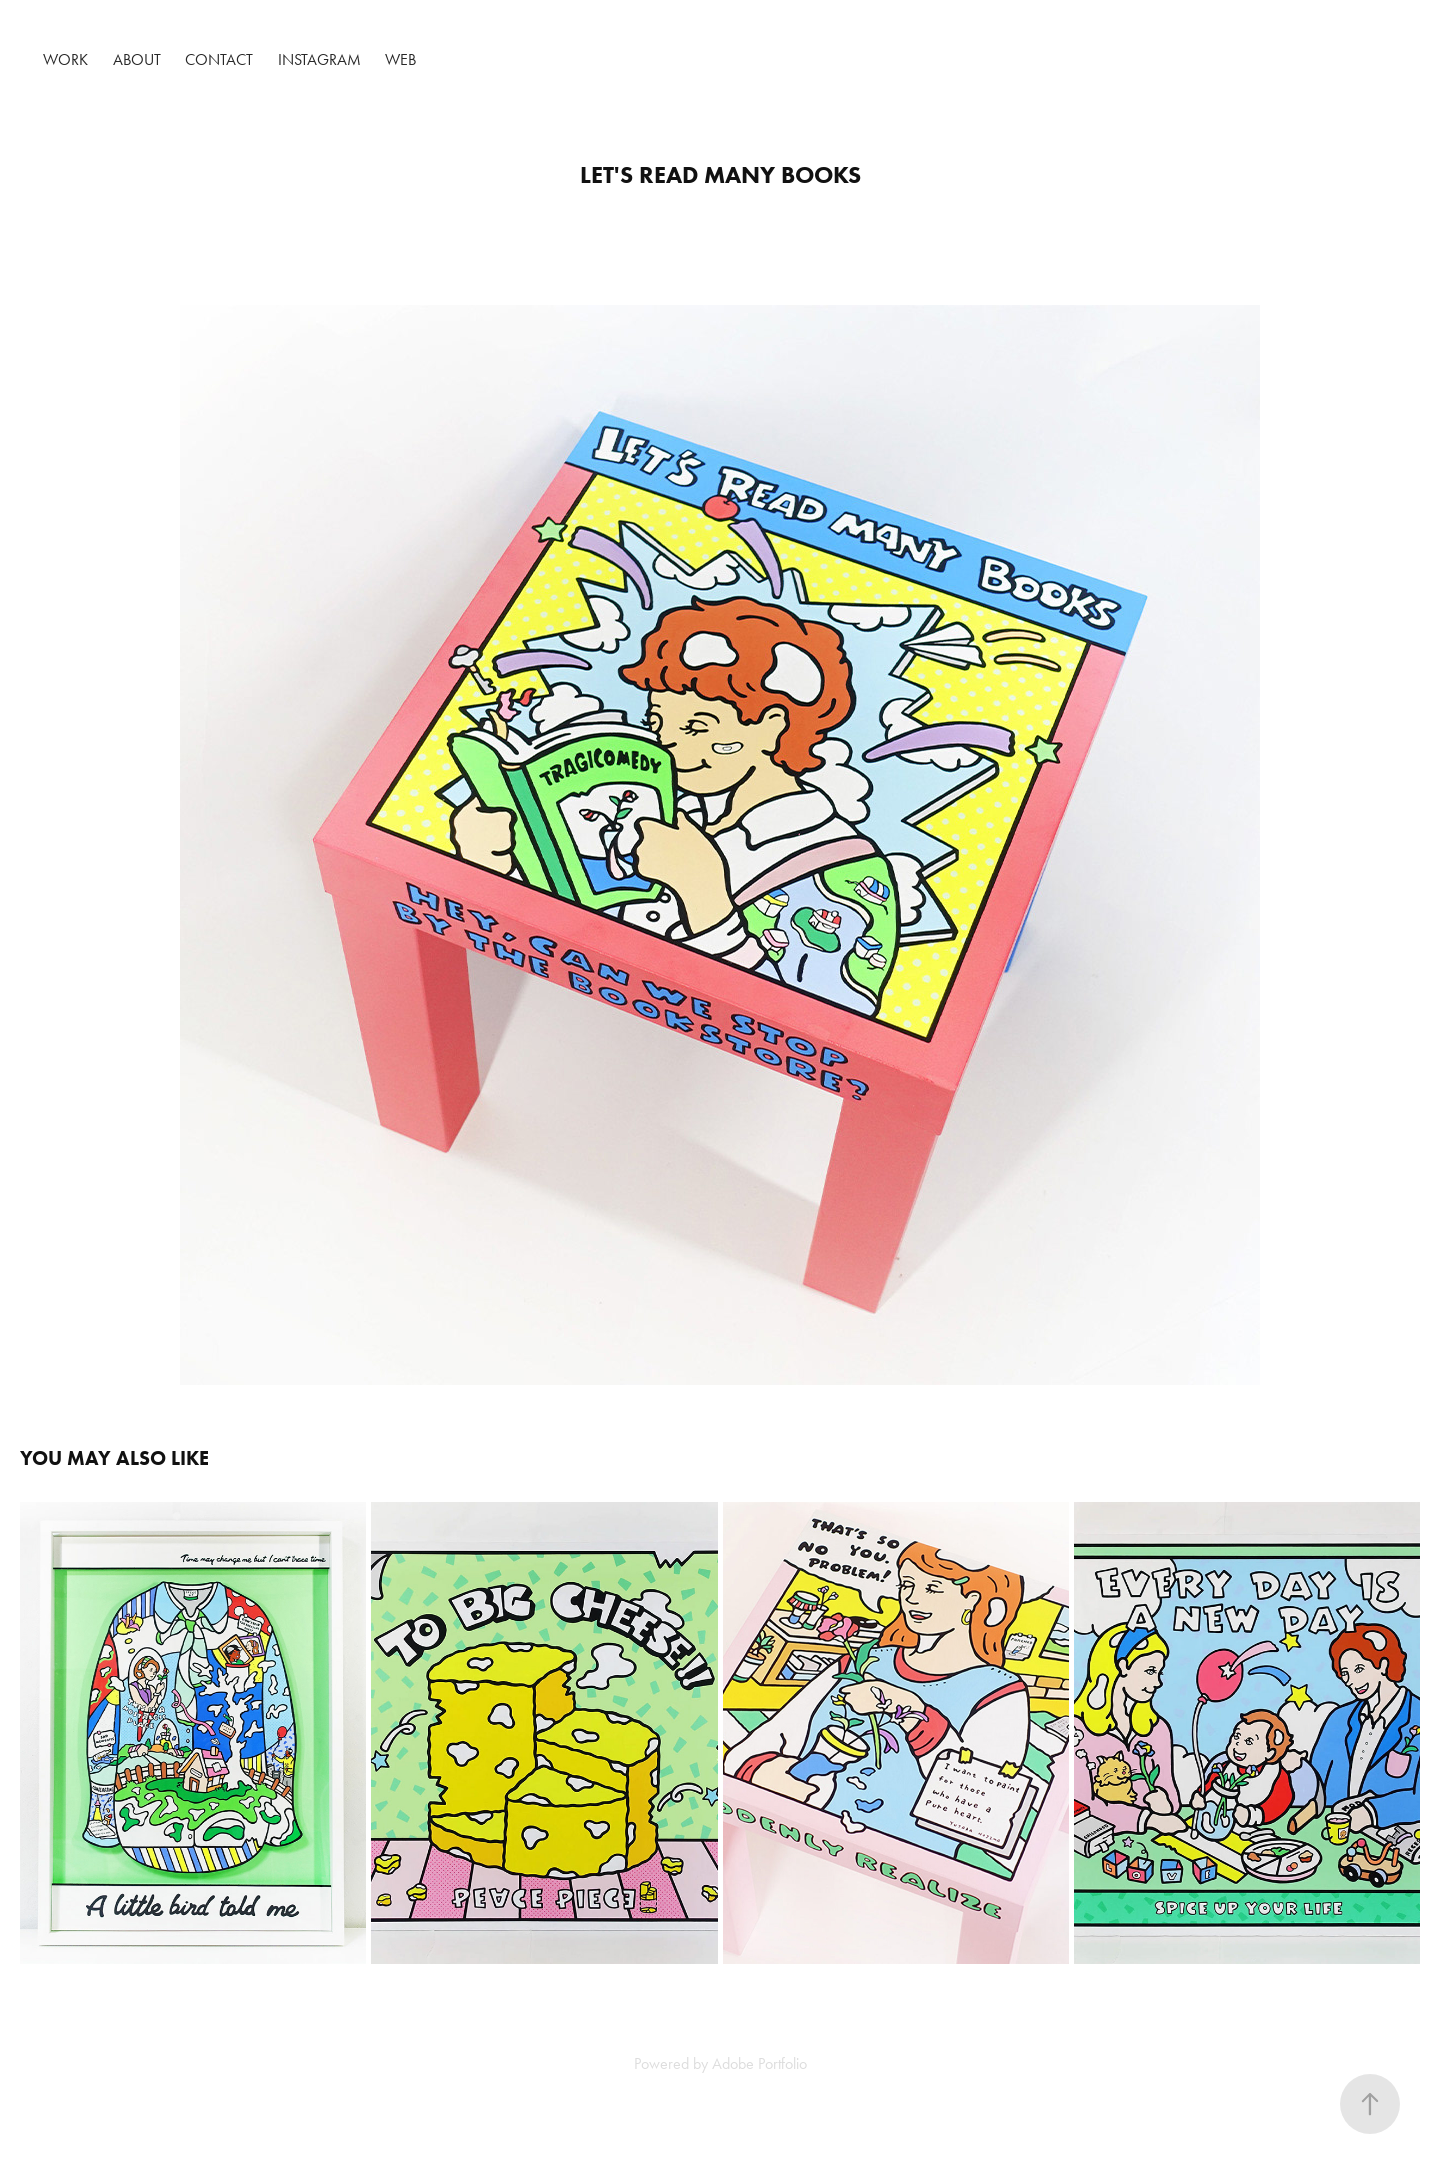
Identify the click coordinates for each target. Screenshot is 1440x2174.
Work (65, 59)
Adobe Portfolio (759, 2063)
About (137, 59)
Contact (219, 59)
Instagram (319, 59)
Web (400, 59)
